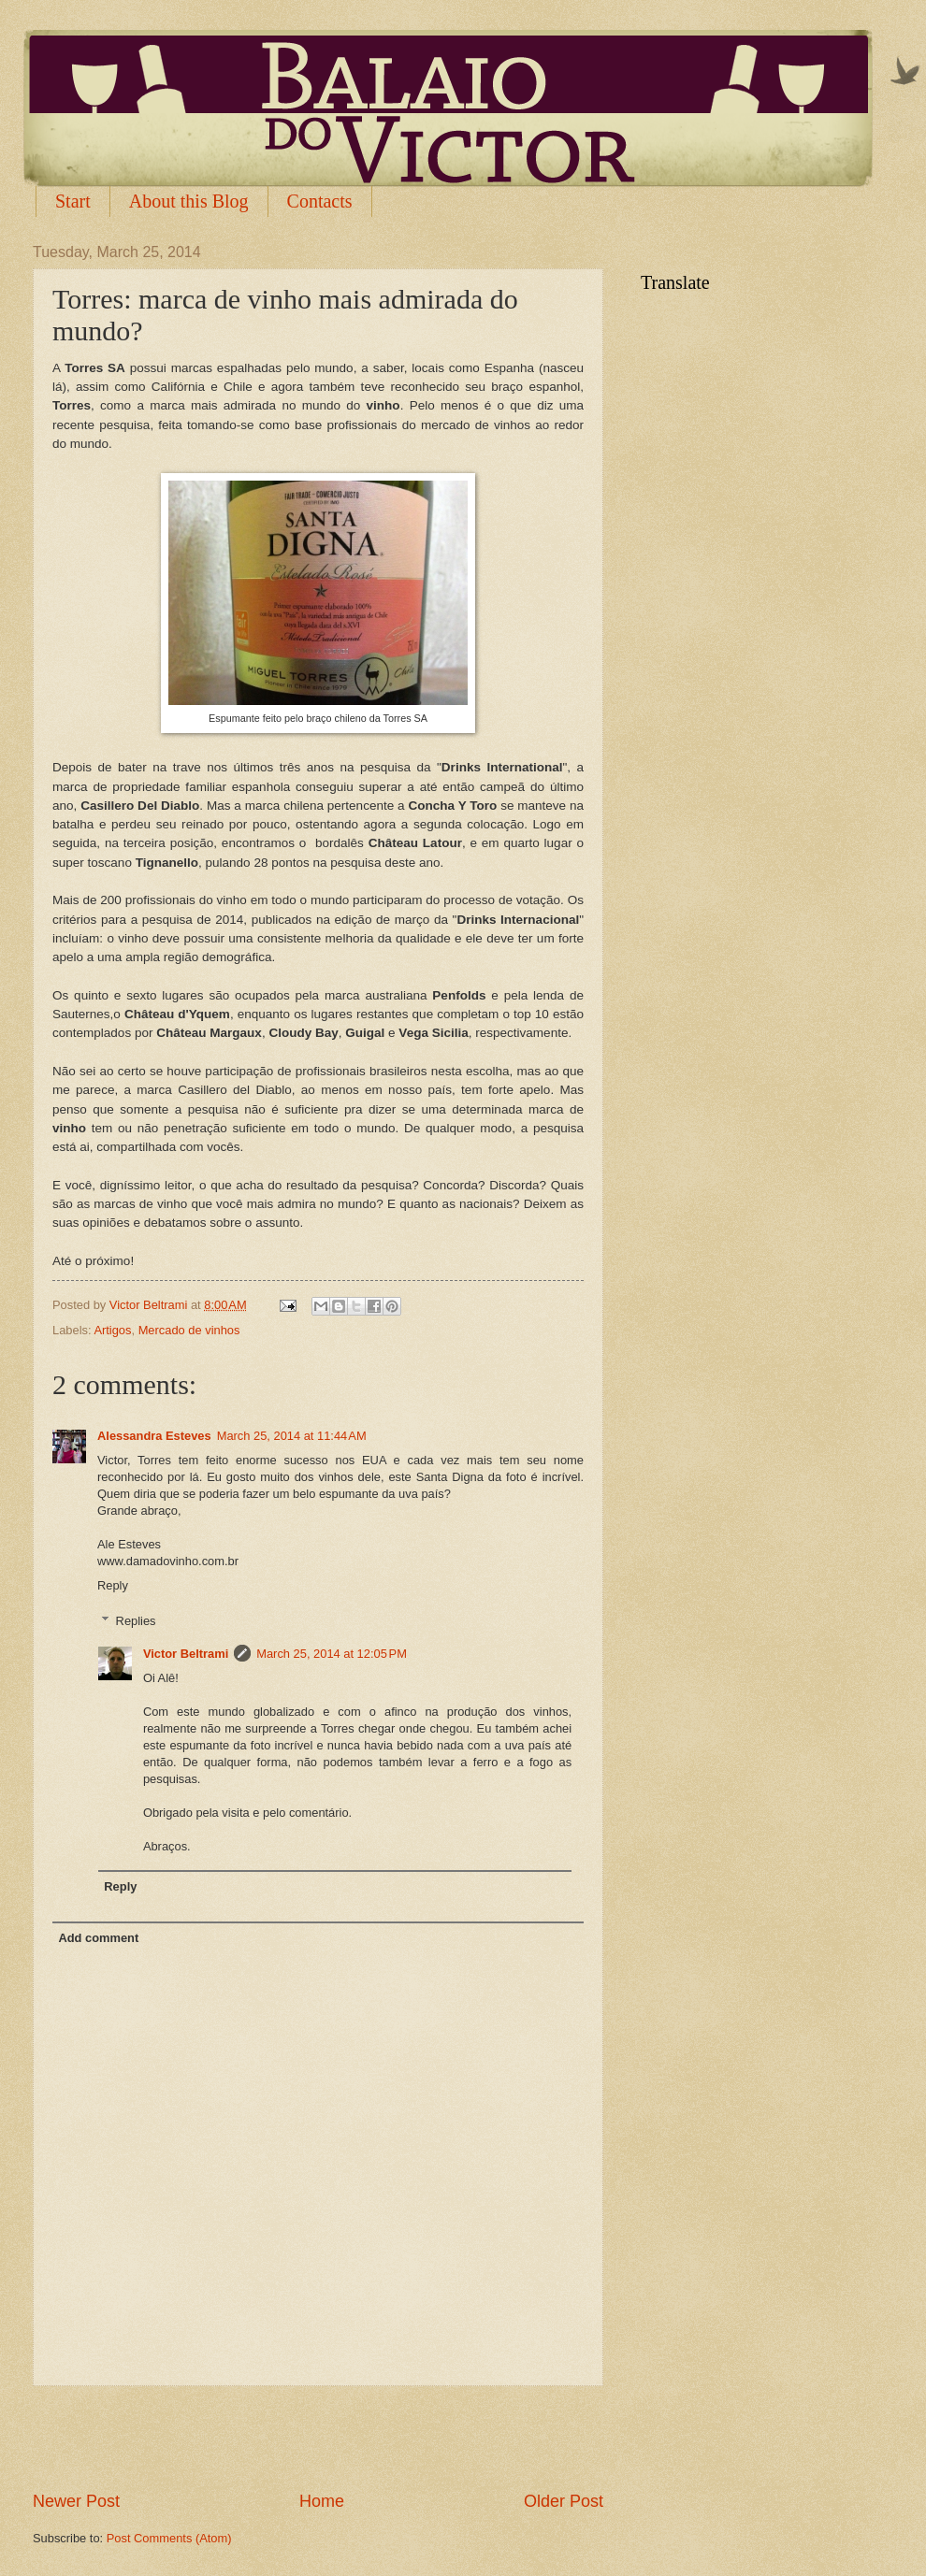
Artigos (112, 1330)
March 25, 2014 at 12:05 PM (331, 1654)
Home (321, 2501)
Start (73, 201)
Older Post (563, 2501)
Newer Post (76, 2501)
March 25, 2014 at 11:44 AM (292, 1436)
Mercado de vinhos (189, 1330)
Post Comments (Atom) (169, 2538)
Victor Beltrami (185, 1654)
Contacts (320, 201)
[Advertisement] (318, 2438)
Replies (136, 1621)
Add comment (98, 1938)
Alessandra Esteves (154, 1436)
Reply (112, 1585)
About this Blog (189, 201)
